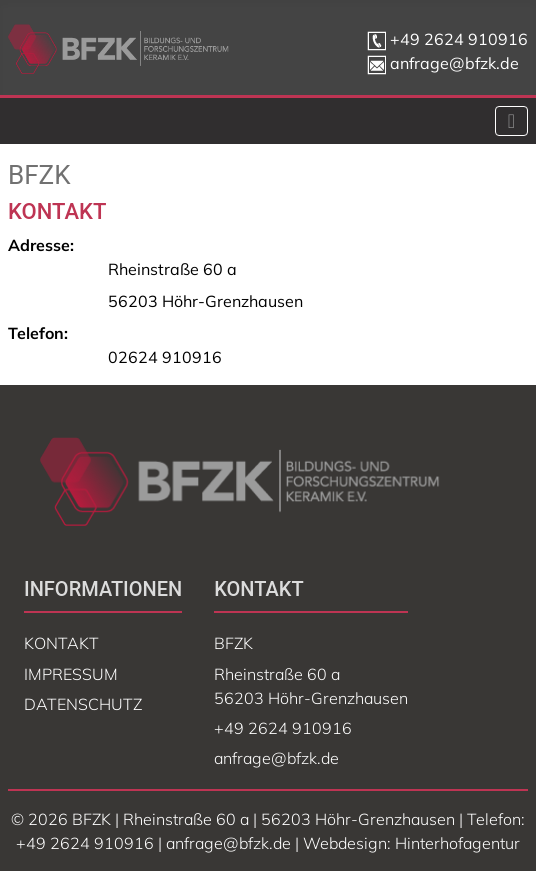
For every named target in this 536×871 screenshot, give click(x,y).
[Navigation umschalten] (511, 121)
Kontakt (61, 643)
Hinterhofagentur (457, 843)
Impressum (71, 674)
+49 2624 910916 (459, 39)
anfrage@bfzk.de (442, 63)
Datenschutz (83, 704)
